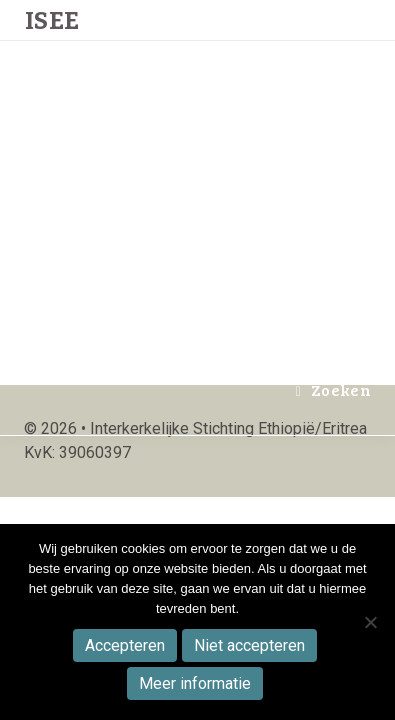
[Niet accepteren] (370, 622)
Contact (231, 302)
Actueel (207, 41)
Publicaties (253, 128)
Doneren (141, 302)
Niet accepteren (249, 645)
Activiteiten (240, 215)
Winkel (136, 215)
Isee (51, 216)
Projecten (145, 128)
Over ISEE (307, 41)
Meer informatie (195, 683)
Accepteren (125, 645)
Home (129, 41)
